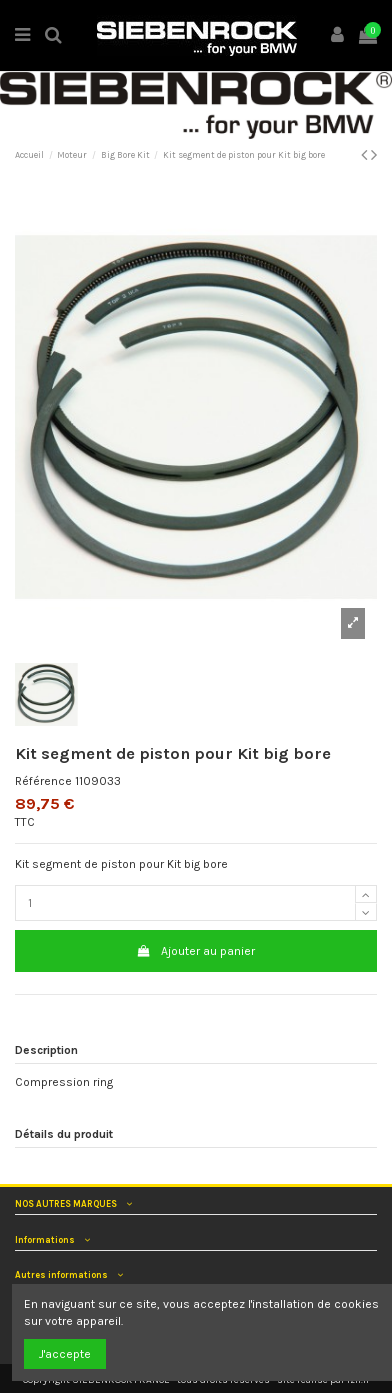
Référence (43, 781)
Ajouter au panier (196, 951)
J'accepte (65, 1354)
